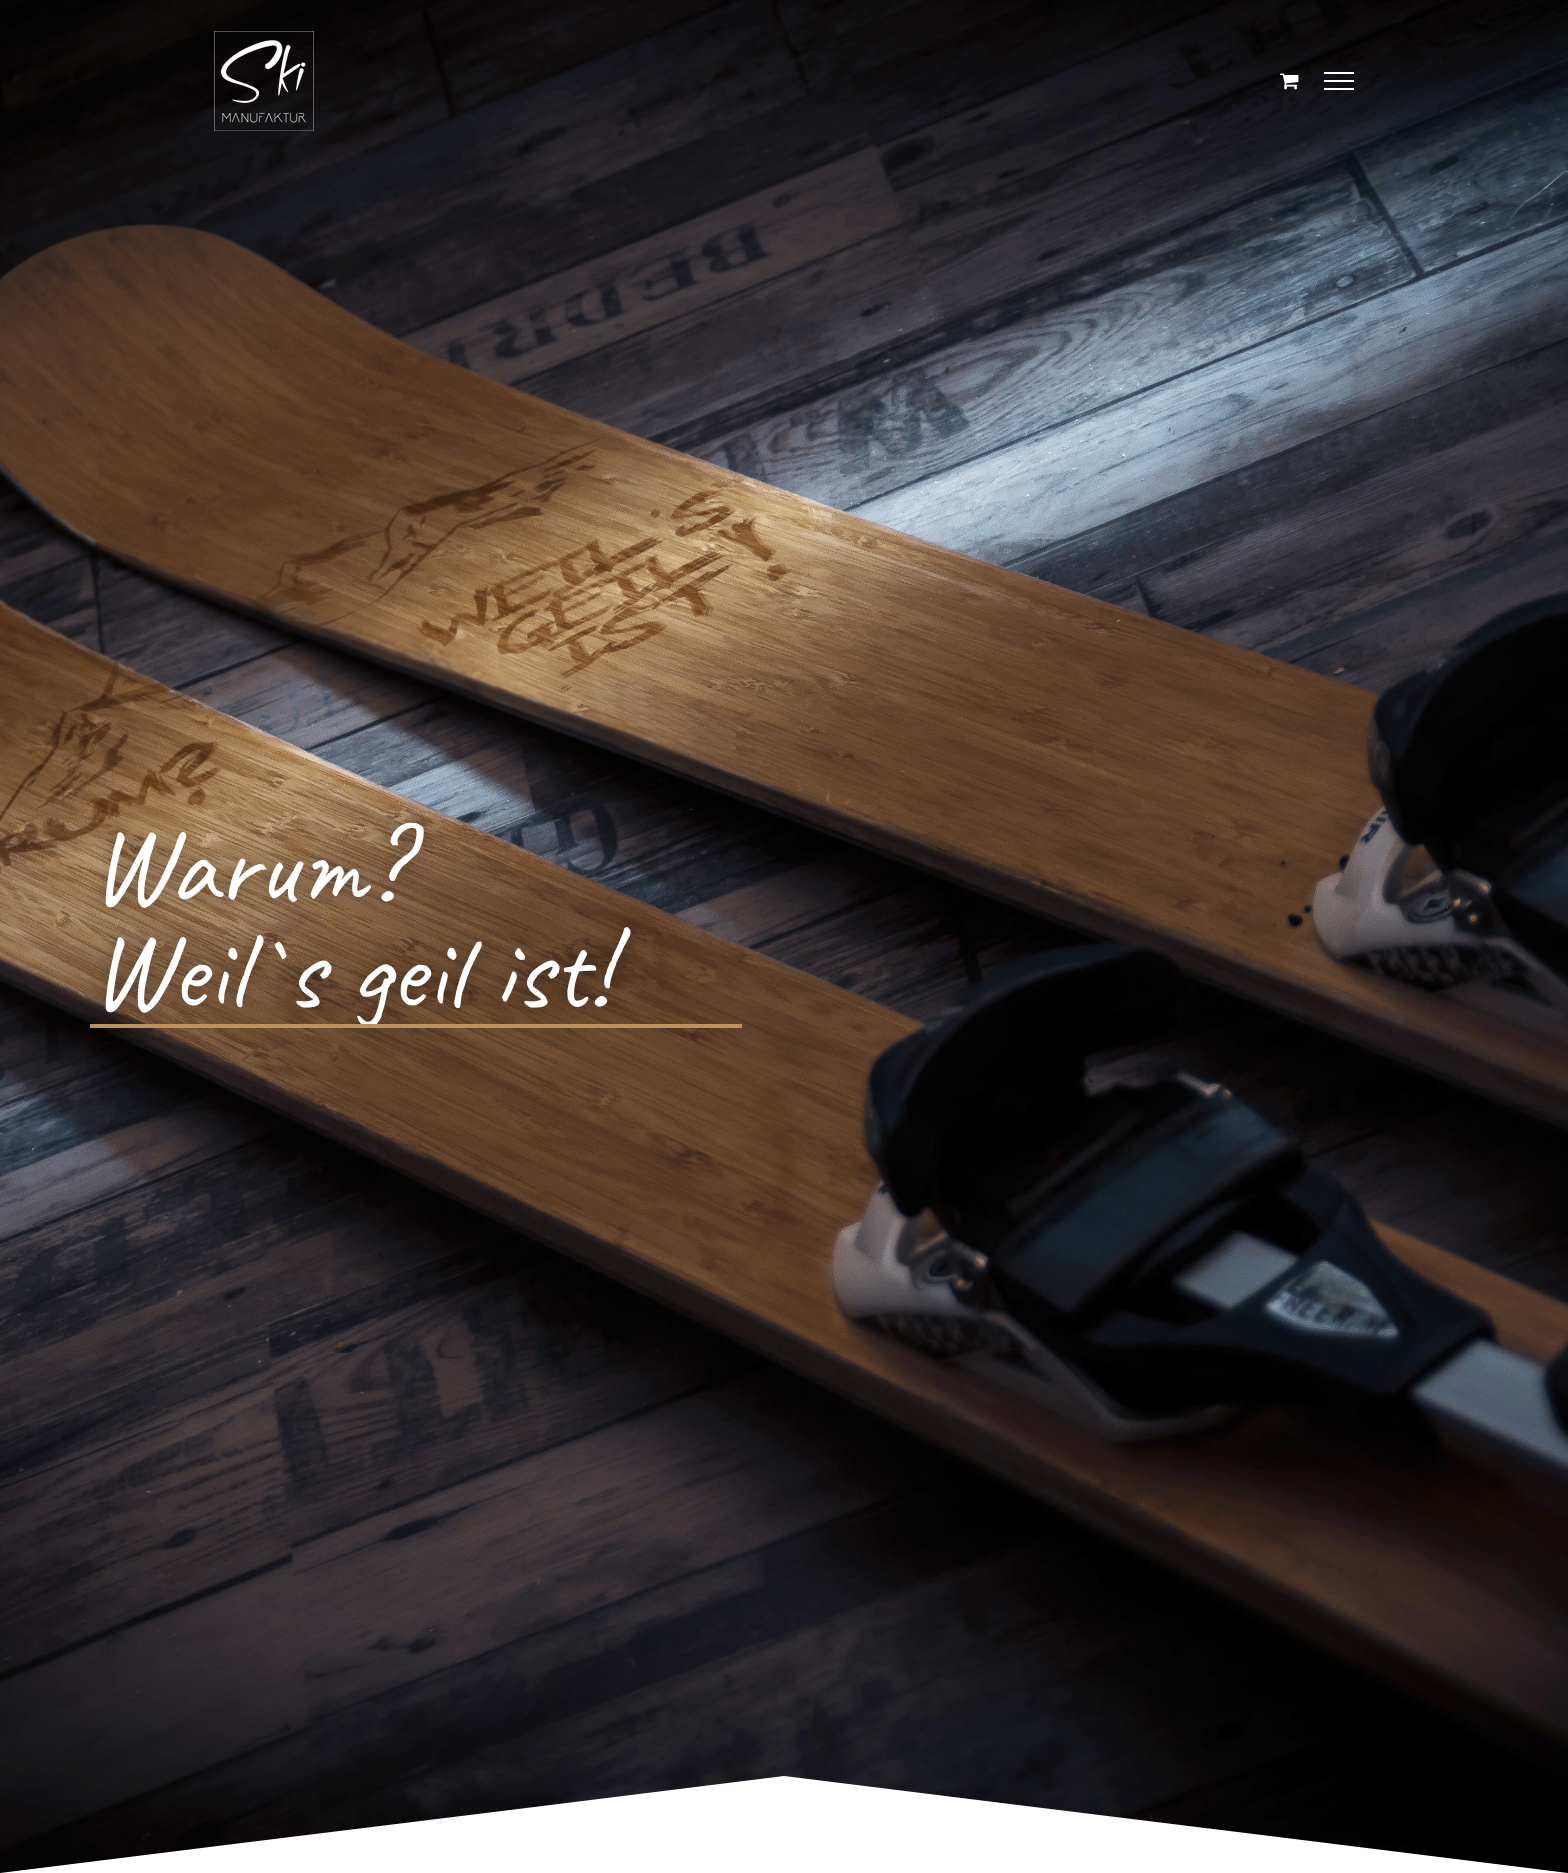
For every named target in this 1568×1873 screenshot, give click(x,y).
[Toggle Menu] (1339, 81)
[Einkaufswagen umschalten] (1289, 80)
